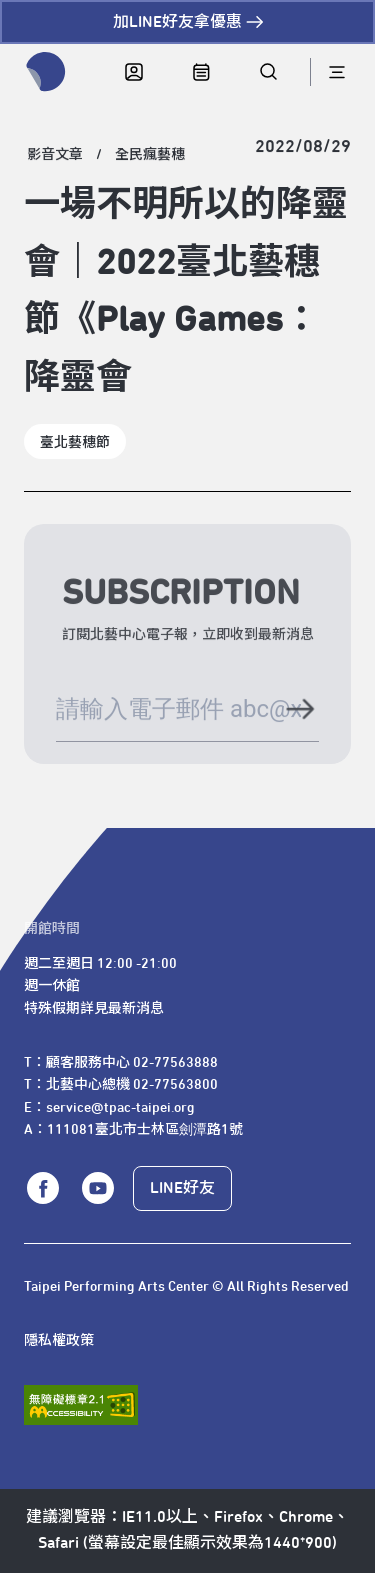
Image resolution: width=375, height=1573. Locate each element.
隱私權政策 (59, 1341)
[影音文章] (55, 155)
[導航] (336, 72)
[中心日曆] (201, 72)
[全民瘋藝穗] (150, 155)
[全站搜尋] (268, 72)
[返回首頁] (46, 72)
